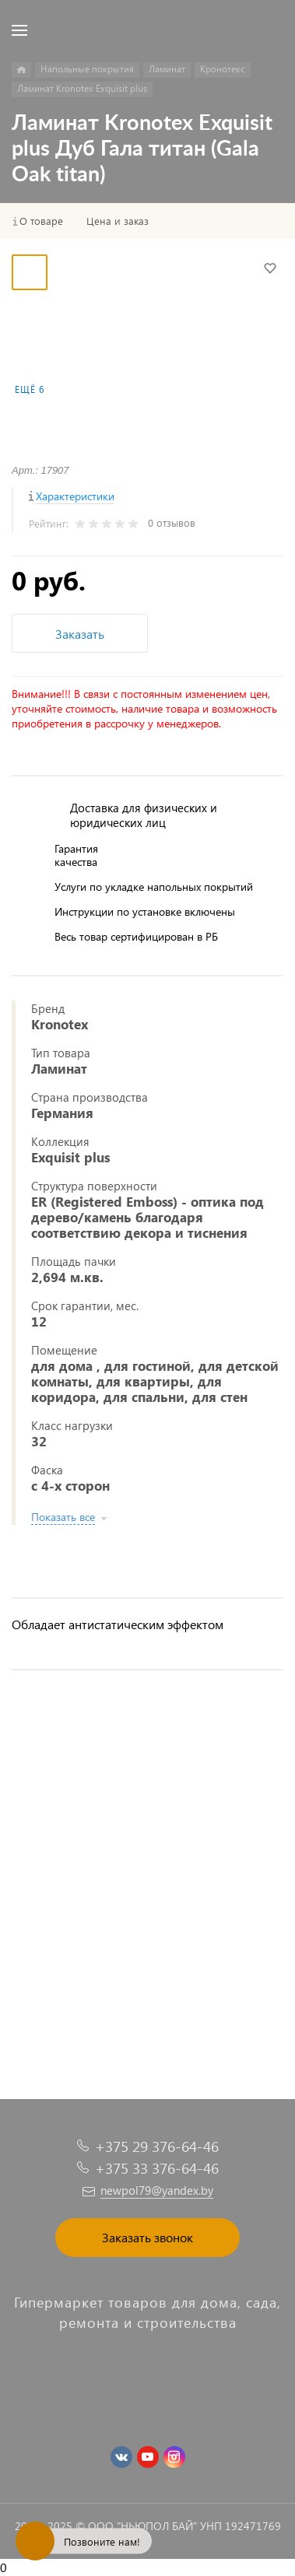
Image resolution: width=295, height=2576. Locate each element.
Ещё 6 (29, 389)
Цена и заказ (117, 221)
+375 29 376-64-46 (157, 2146)
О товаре (41, 221)
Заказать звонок (147, 2237)
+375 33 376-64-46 (157, 2168)
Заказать (79, 634)
